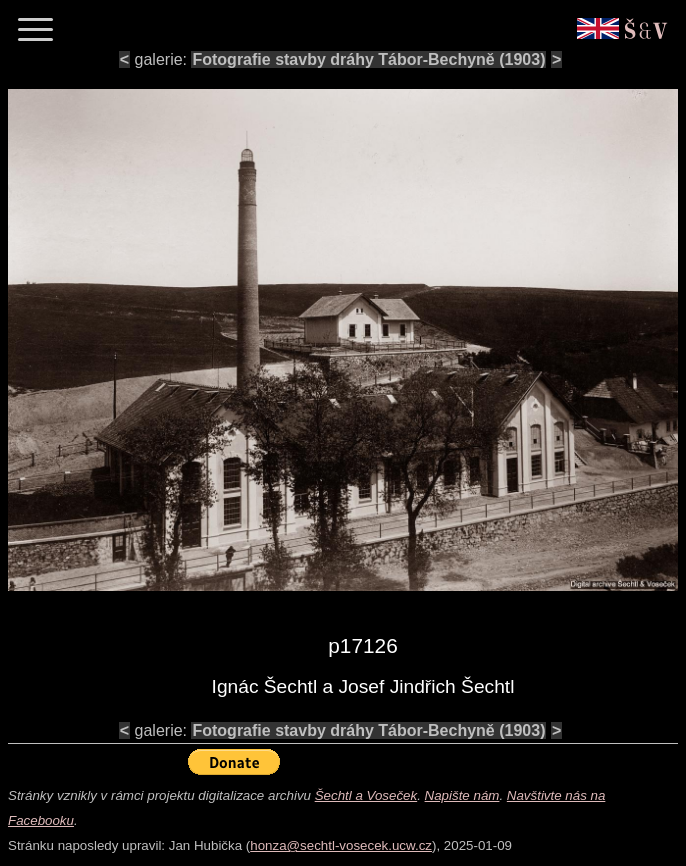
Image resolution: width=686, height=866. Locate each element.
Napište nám (462, 795)
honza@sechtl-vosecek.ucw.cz (341, 845)
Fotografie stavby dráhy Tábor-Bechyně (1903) (368, 59)
